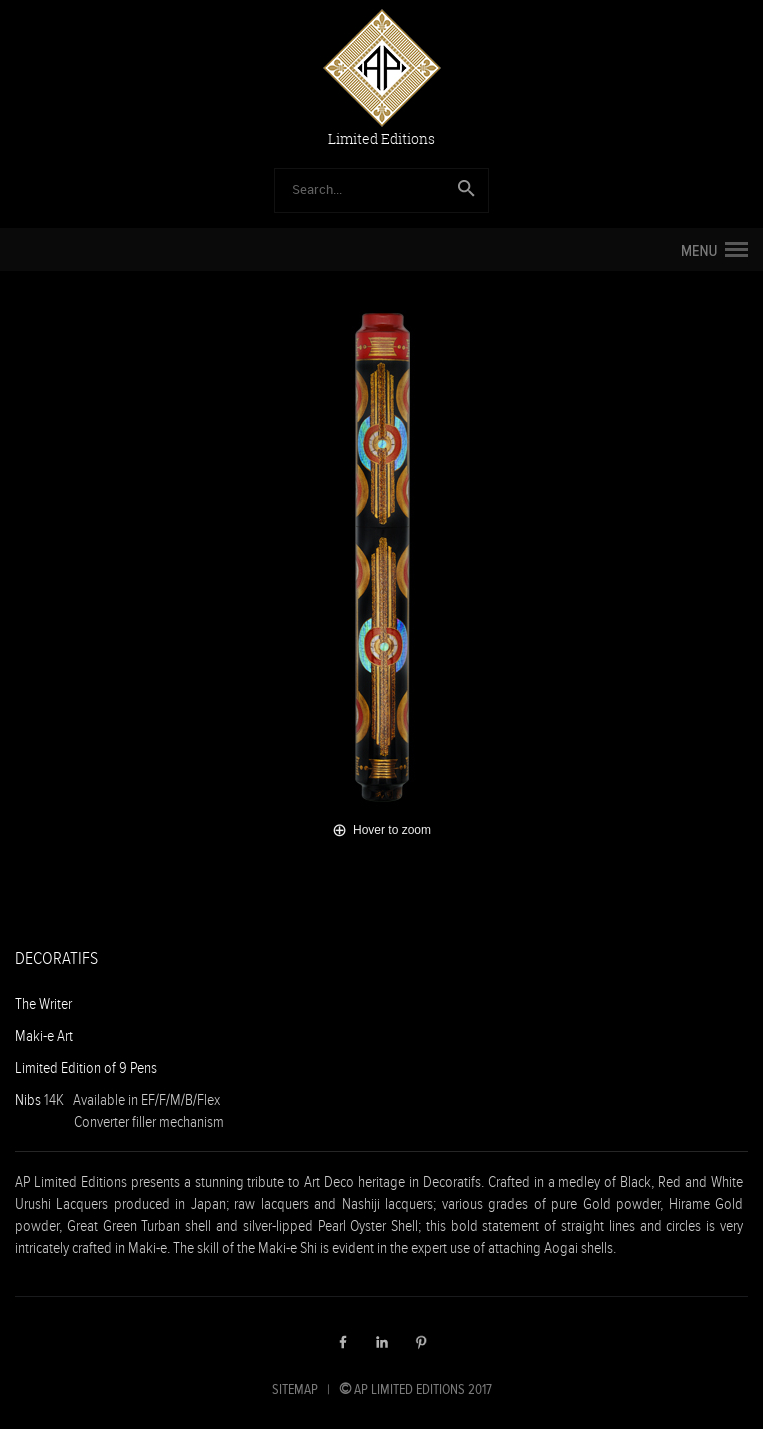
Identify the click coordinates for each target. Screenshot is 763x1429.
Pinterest (421, 1342)
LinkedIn (382, 1342)
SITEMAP (295, 1389)
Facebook (343, 1342)
